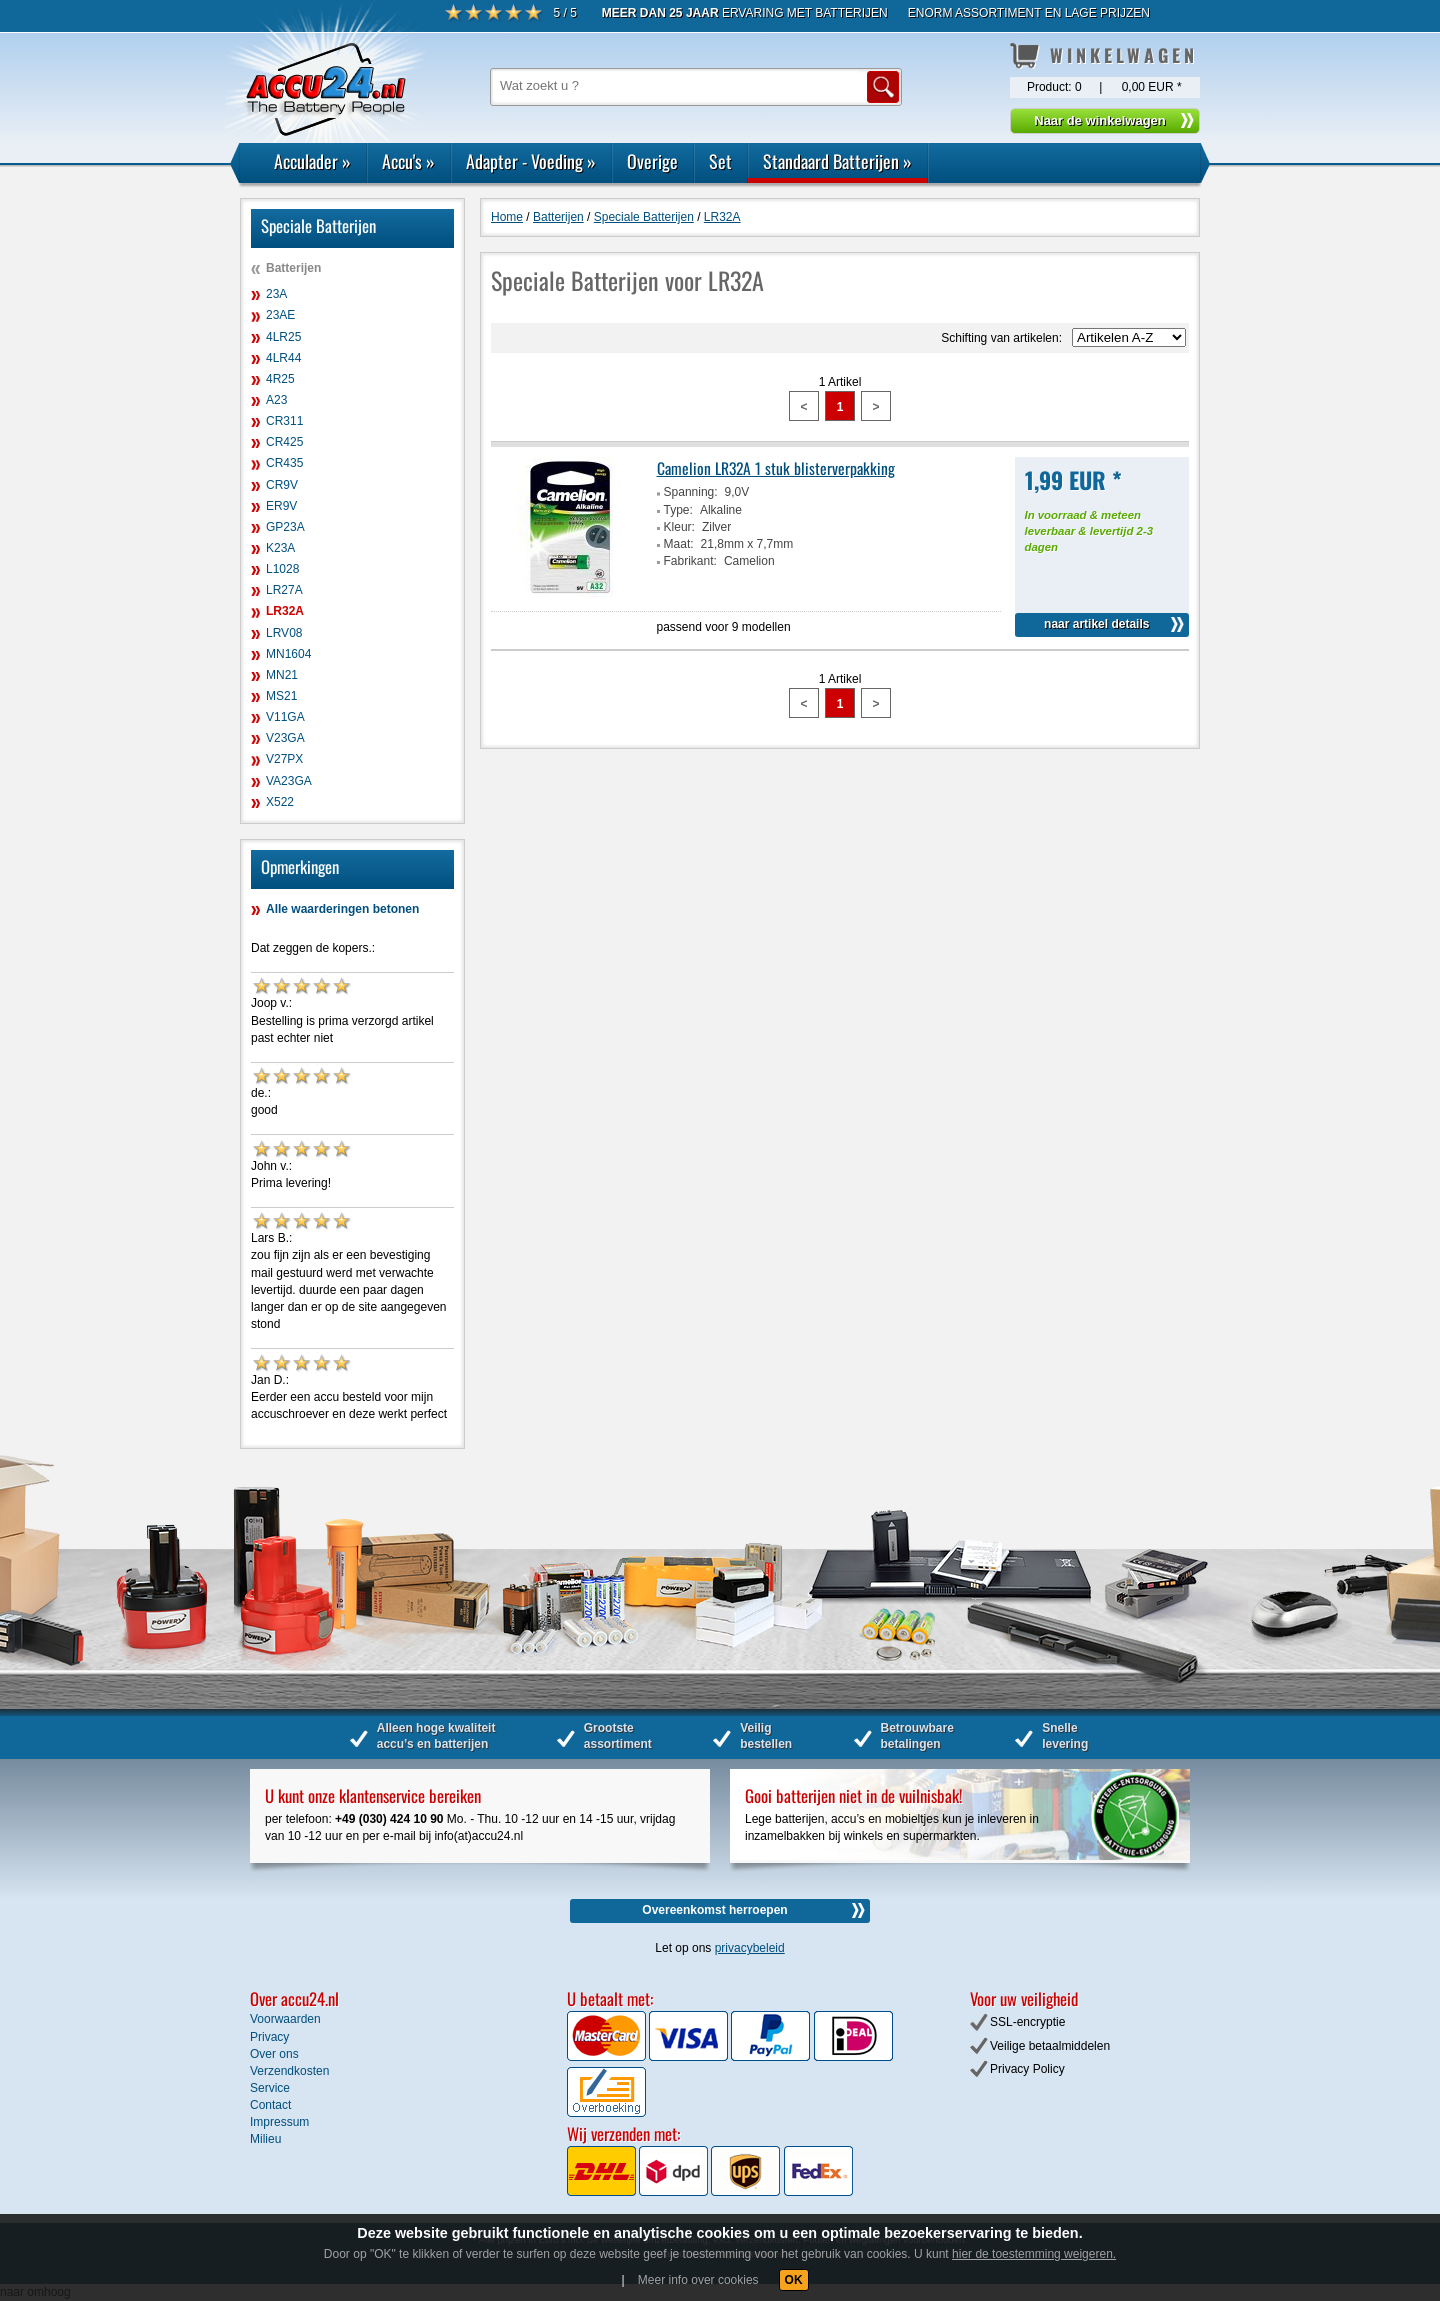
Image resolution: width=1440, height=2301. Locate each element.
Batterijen (293, 268)
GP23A (285, 527)
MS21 (281, 696)
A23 (276, 400)
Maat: (679, 544)
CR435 (284, 463)
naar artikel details (1096, 624)
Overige (652, 161)
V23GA (285, 738)
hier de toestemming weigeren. (1034, 2254)
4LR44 (283, 358)
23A (276, 294)
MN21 (282, 675)
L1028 (282, 569)
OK (794, 2280)
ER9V (281, 506)
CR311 (284, 421)
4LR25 (283, 337)
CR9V (282, 485)
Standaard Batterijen (837, 161)
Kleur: (679, 527)
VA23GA (289, 781)
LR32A (285, 611)
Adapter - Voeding (531, 161)
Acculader (312, 161)
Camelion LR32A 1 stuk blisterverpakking (776, 468)
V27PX (284, 759)
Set (720, 161)
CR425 (284, 442)
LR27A (284, 590)
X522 (280, 802)
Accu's (408, 161)
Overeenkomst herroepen (714, 1910)
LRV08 (284, 633)
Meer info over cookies (698, 2280)
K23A (280, 548)
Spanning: (691, 492)
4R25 (280, 379)
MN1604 (288, 654)
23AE (280, 315)
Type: (678, 510)
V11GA (285, 717)
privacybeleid (750, 1948)
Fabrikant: (690, 561)
